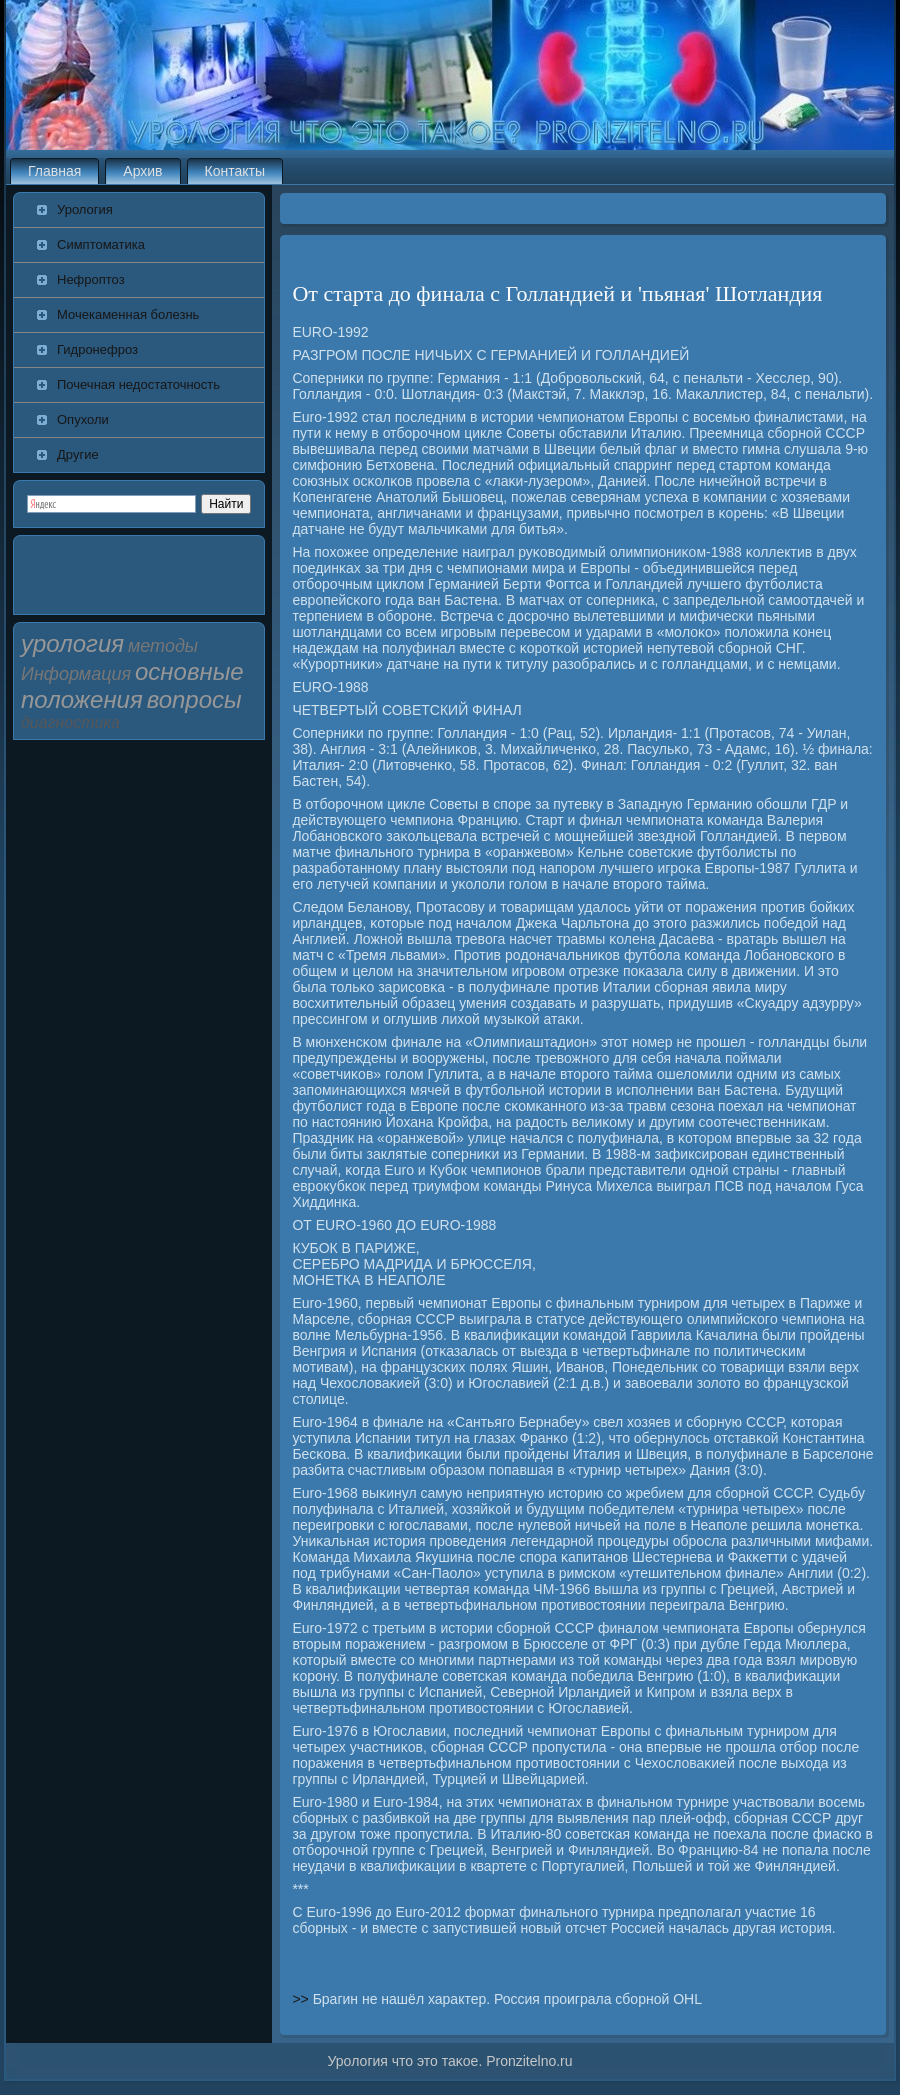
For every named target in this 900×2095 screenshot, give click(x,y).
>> (302, 1999)
